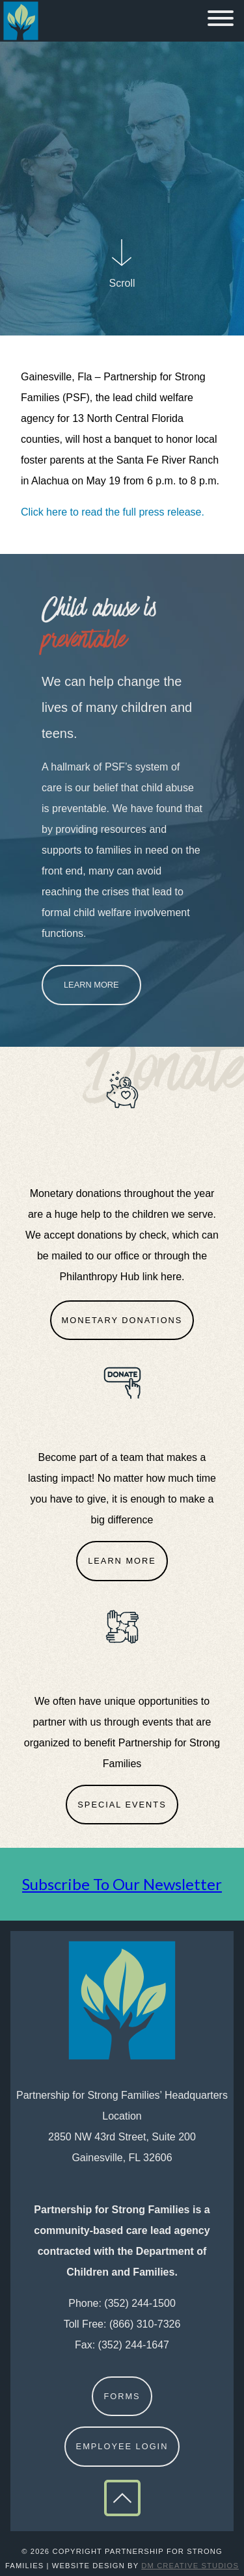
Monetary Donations (122, 1320)
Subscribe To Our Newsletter (122, 1883)
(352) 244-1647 (133, 2344)
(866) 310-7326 (144, 2324)
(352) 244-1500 (139, 2303)
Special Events (121, 1804)
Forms (121, 2396)
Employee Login (122, 2446)
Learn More (91, 985)
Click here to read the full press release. (112, 512)
